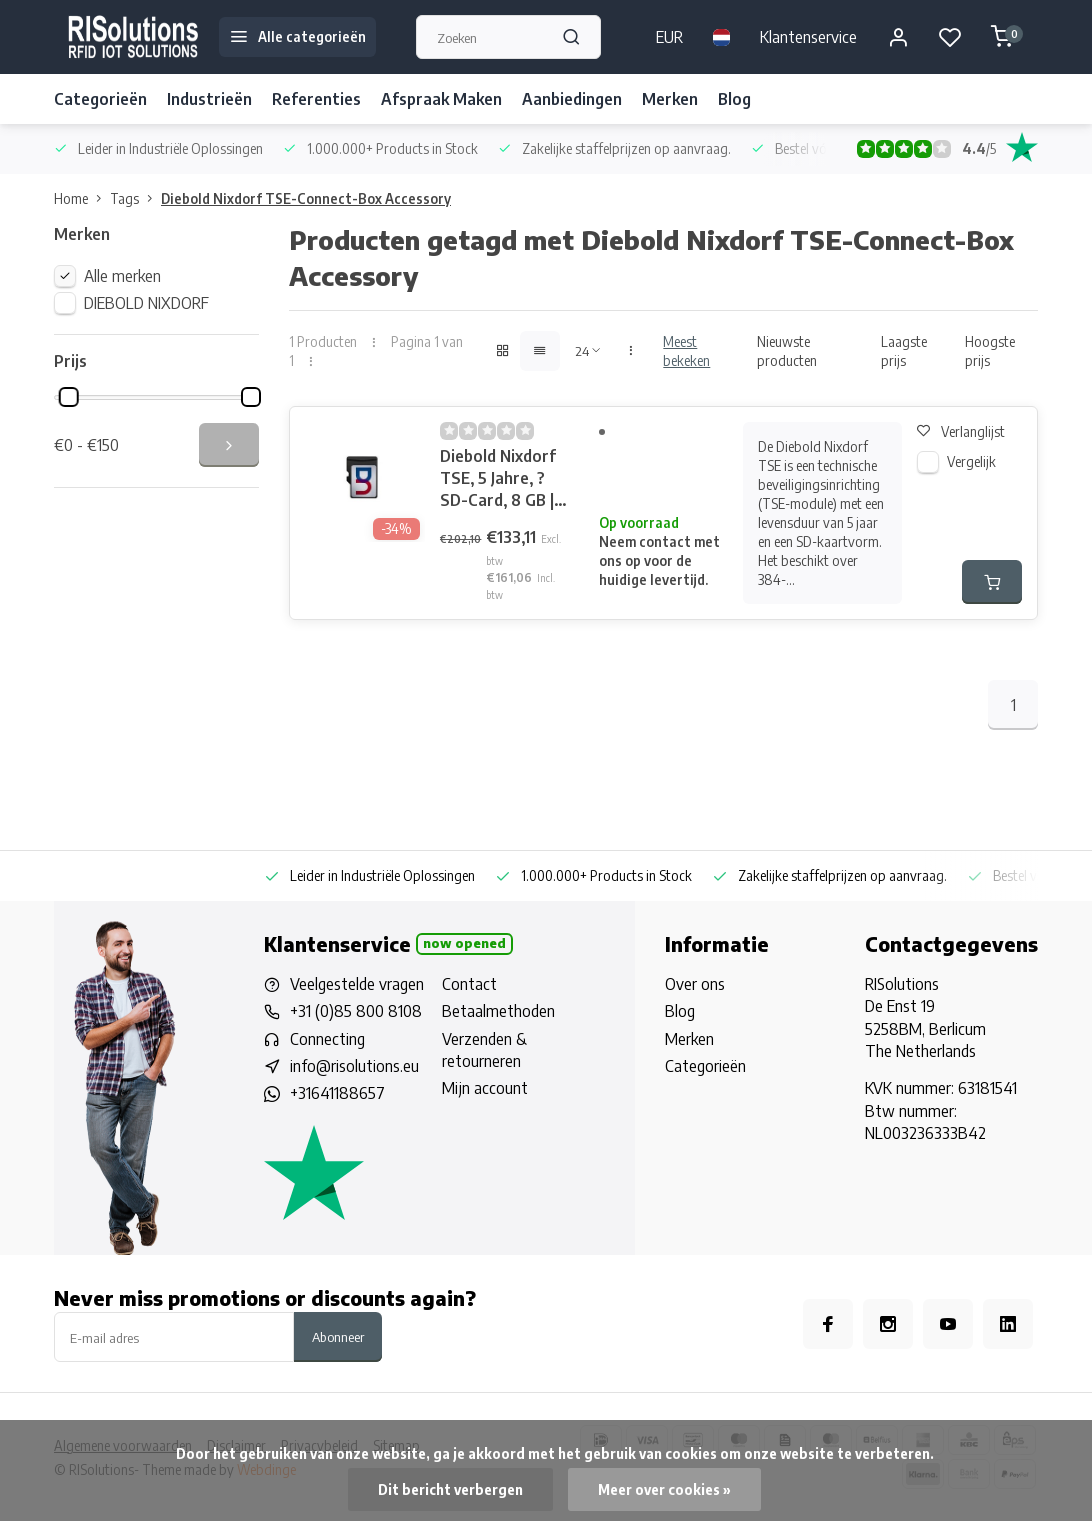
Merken (670, 99)
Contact (469, 984)
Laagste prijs (904, 351)
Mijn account (485, 1088)
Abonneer (338, 1336)
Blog (734, 99)
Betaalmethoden (498, 1011)
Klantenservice (808, 37)
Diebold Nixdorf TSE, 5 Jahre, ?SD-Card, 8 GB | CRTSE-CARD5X (498, 479)
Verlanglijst (961, 431)
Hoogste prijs (990, 351)
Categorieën (100, 99)
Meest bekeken (686, 351)
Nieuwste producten (787, 351)
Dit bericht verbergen (450, 1489)
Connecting (327, 1039)
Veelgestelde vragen (357, 984)
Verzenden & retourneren (484, 1050)
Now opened (464, 943)
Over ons (695, 984)
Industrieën (209, 99)
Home (82, 198)
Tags (135, 198)
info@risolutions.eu (354, 1066)
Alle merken (122, 276)
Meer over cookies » (664, 1489)
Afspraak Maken (441, 99)
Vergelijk (971, 461)
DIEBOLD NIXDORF (146, 303)
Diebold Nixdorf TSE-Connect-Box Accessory (306, 198)
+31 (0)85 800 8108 (356, 1011)
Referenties (316, 99)
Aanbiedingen (572, 99)
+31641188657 (337, 1093)
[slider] (69, 397)
